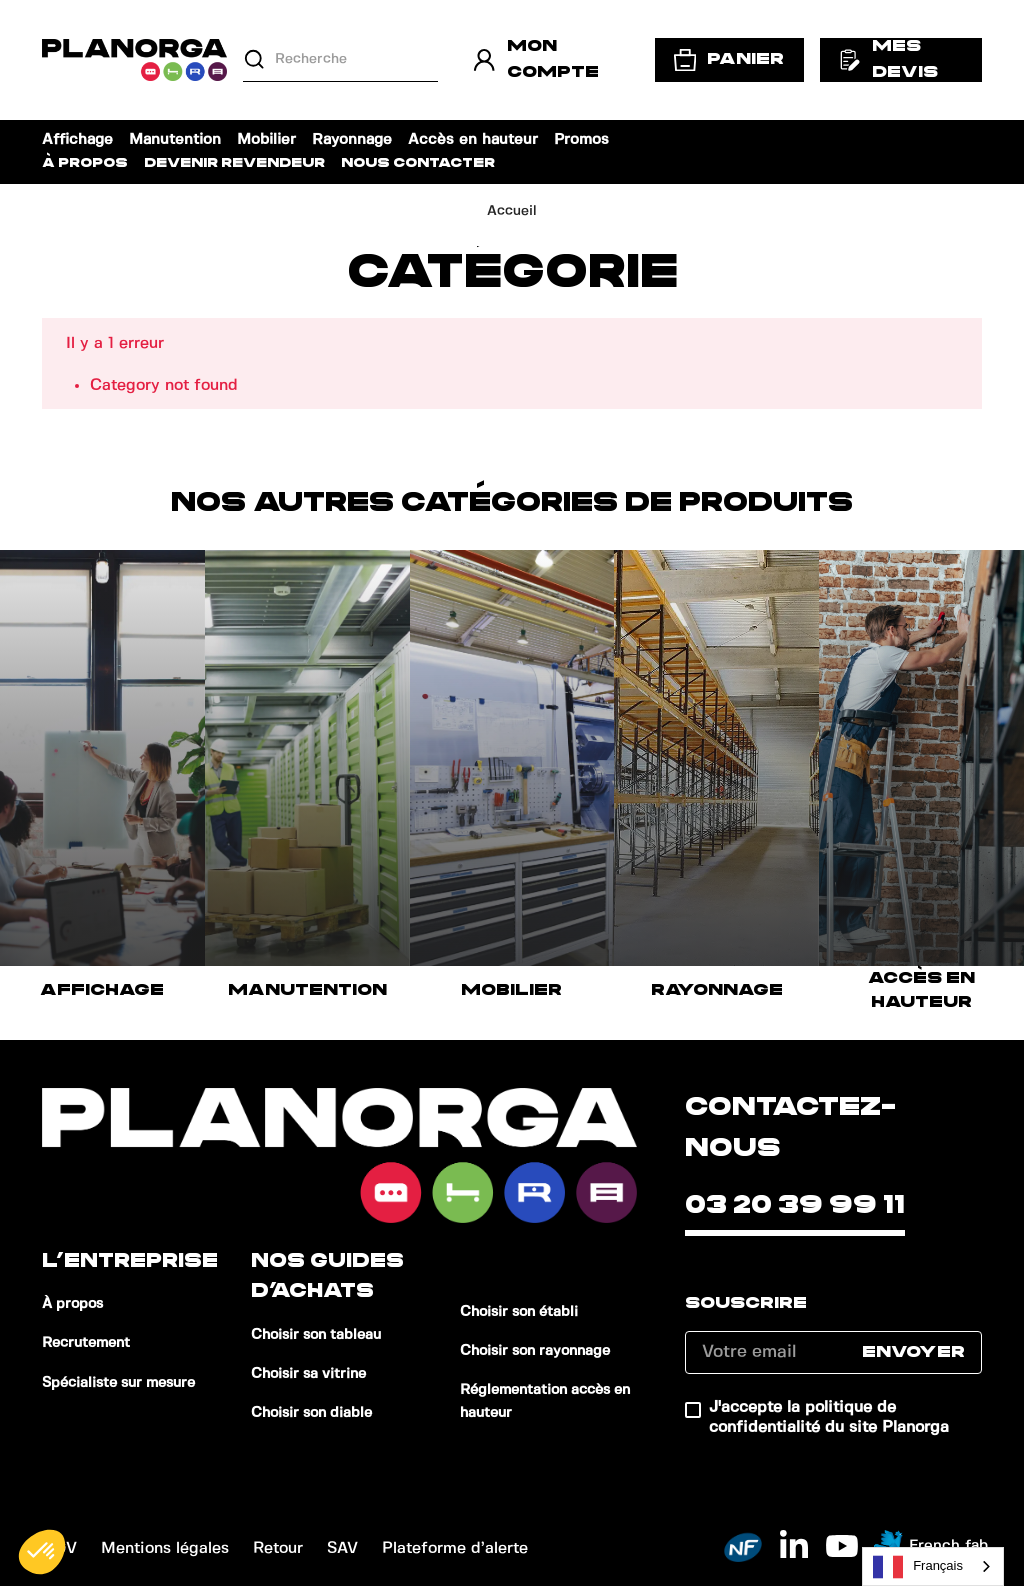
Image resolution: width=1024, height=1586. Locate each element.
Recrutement (86, 1343)
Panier (729, 60)
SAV (342, 1548)
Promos (581, 140)
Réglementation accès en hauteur (545, 1401)
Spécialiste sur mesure (118, 1383)
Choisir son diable (311, 1413)
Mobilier (266, 140)
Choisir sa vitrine (308, 1374)
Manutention (175, 140)
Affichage (77, 140)
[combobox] (933, 1566)
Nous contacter (418, 163)
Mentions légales (165, 1548)
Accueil (512, 211)
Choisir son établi (519, 1312)
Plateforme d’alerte (455, 1548)
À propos (85, 163)
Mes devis (889, 59)
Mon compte (536, 59)
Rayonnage (352, 140)
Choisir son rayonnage (535, 1351)
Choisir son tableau (316, 1335)
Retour (278, 1548)
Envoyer (913, 1352)
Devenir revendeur (234, 163)
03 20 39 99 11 (795, 1205)
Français (918, 1567)
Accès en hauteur (473, 140)
